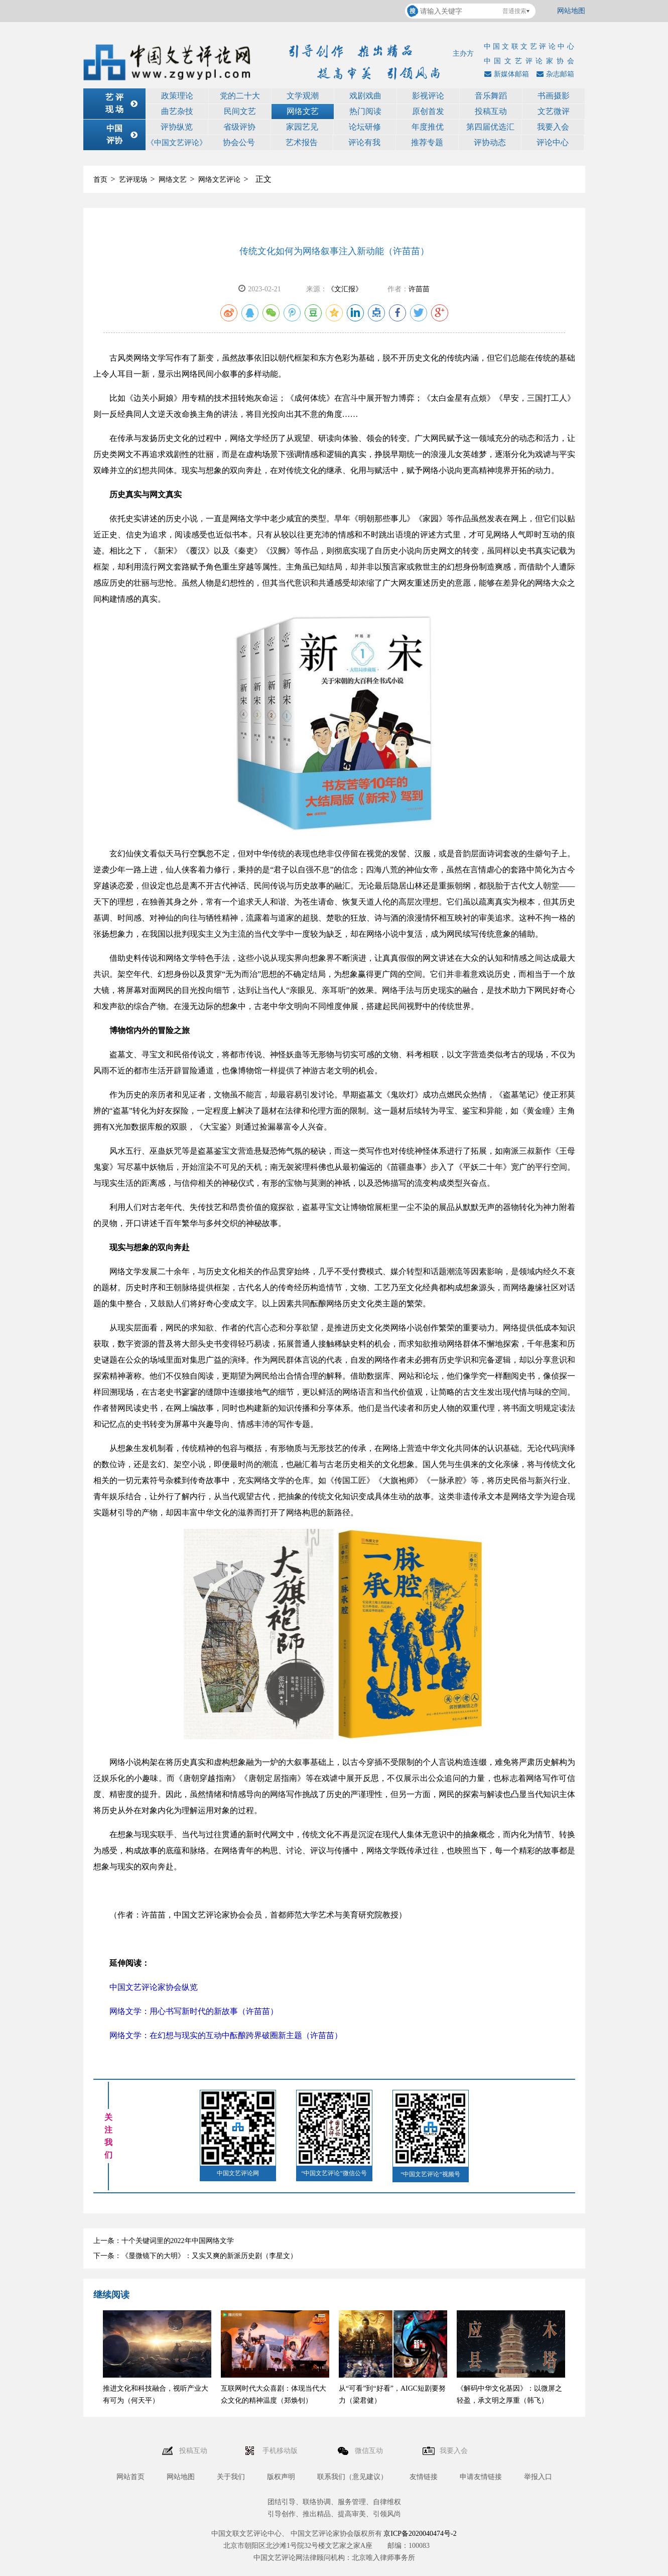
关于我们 (231, 2477)
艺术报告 (302, 142)
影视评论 (428, 95)
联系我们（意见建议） (352, 2477)
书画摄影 (554, 95)
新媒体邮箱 (505, 74)
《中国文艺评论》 (177, 143)
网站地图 (571, 11)
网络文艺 (303, 111)
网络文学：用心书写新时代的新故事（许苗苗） (193, 2011)
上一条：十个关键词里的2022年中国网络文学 (163, 2241)
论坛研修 (365, 127)
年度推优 (428, 127)
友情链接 (424, 2477)
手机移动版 (281, 2450)
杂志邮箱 (554, 74)
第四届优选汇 (490, 127)
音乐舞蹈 (491, 95)
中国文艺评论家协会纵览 (153, 1987)
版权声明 (281, 2477)
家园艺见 (302, 127)
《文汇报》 (344, 289)
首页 (100, 179)
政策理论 (177, 95)
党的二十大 (240, 95)
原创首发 (428, 111)
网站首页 (130, 2477)
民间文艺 (240, 111)
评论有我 (364, 142)
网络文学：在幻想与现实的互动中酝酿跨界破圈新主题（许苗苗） (225, 2035)
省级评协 (239, 127)
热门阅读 (365, 111)
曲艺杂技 (177, 111)
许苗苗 (419, 289)
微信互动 (370, 2450)
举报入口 (538, 2477)
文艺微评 (554, 111)
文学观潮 (303, 95)
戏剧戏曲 (365, 95)
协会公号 (239, 142)
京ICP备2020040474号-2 (419, 2533)
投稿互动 (491, 111)
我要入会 (553, 127)
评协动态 (490, 142)
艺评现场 (133, 179)
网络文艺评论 (219, 179)
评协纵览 (177, 127)
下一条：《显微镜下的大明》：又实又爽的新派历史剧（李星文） (195, 2256)
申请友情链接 (481, 2477)
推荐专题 (427, 142)
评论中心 (553, 142)
